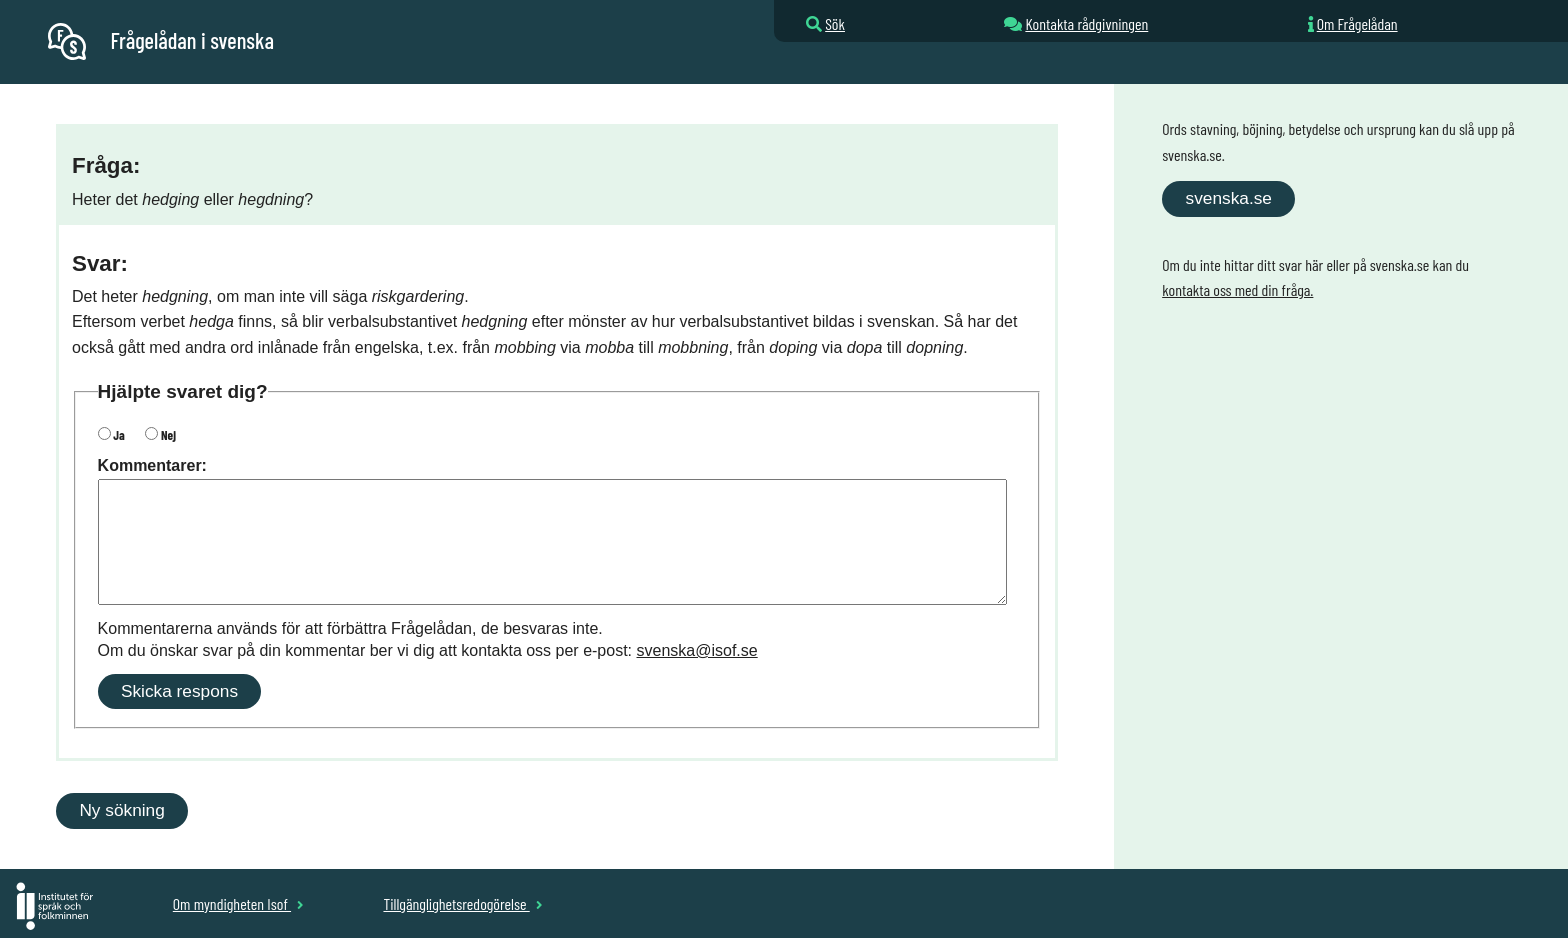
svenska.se (1229, 198)
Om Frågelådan (1357, 23)
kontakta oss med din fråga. (1237, 289)
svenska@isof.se (697, 650)
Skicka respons (179, 691)
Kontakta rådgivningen (1086, 23)
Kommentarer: (152, 465)
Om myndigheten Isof (238, 903)
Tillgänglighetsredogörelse (462, 903)
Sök (835, 23)
